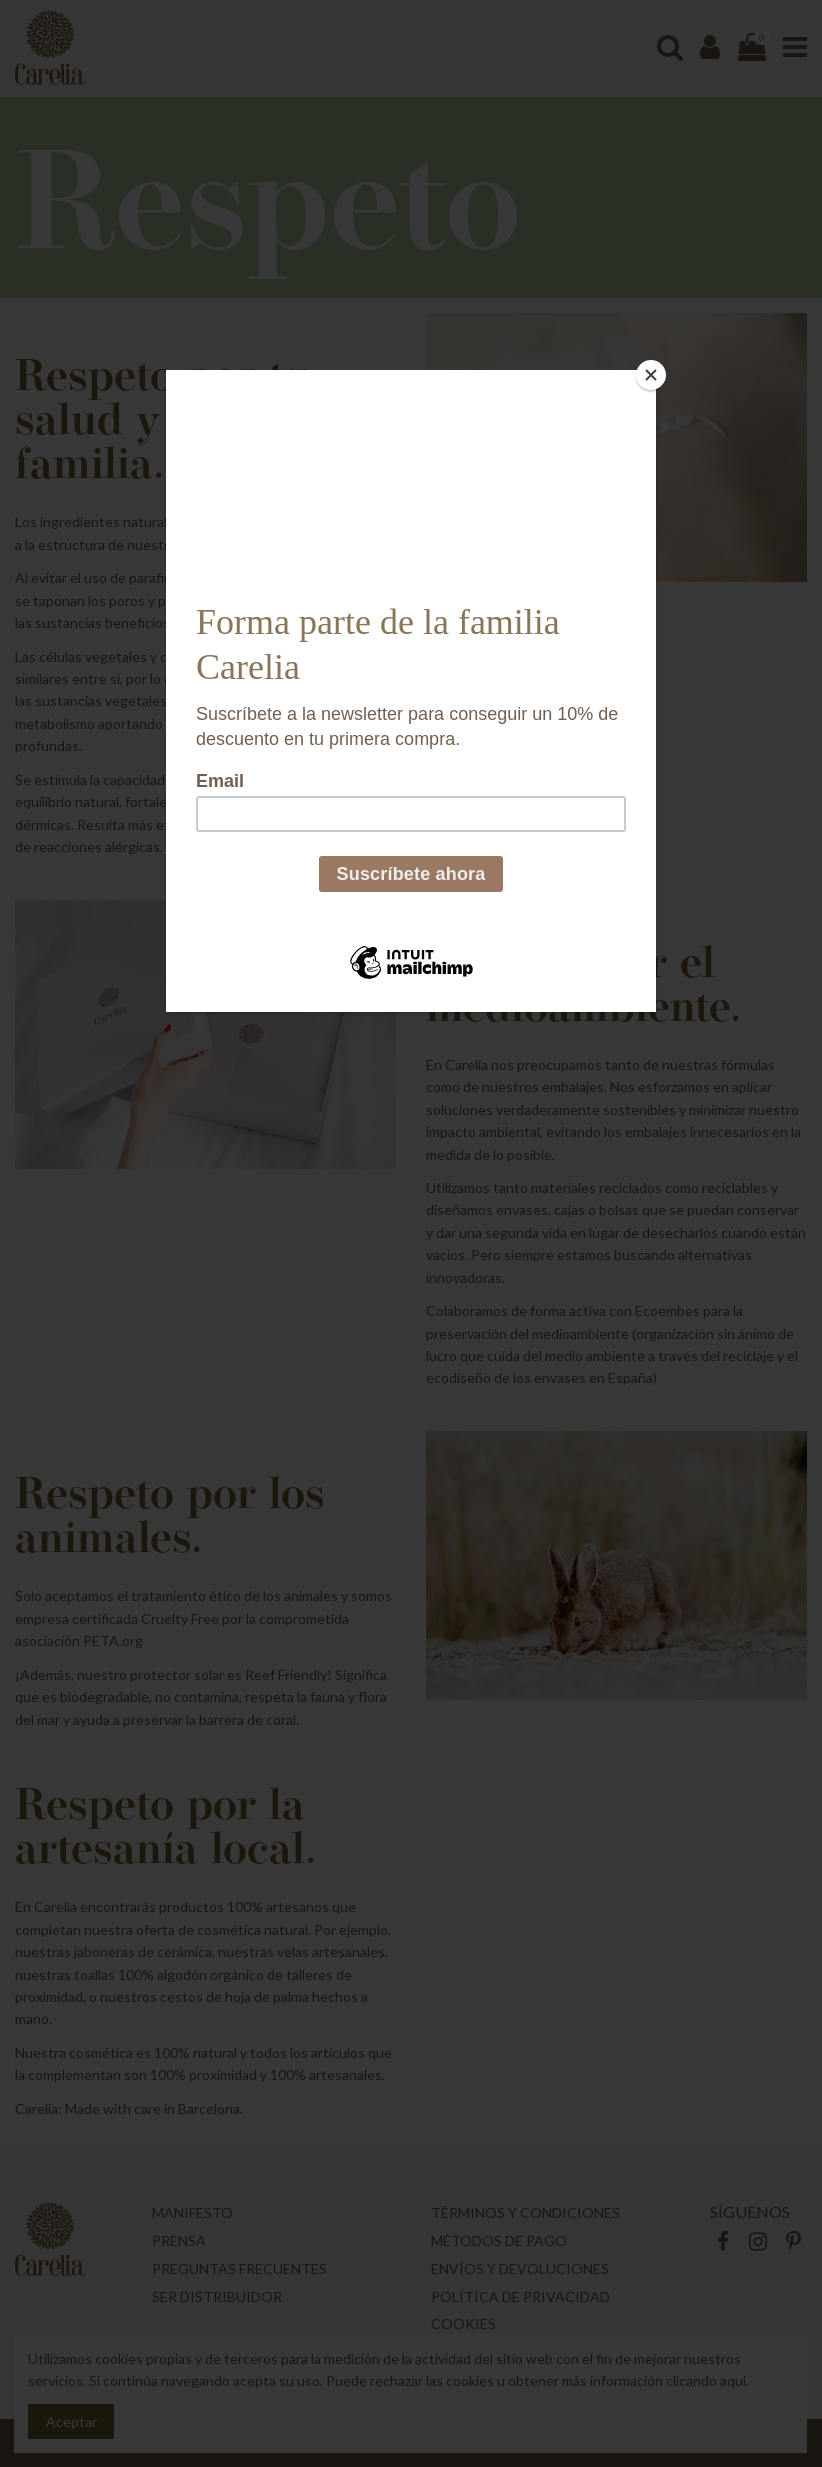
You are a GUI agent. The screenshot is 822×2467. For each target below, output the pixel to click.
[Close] (651, 375)
